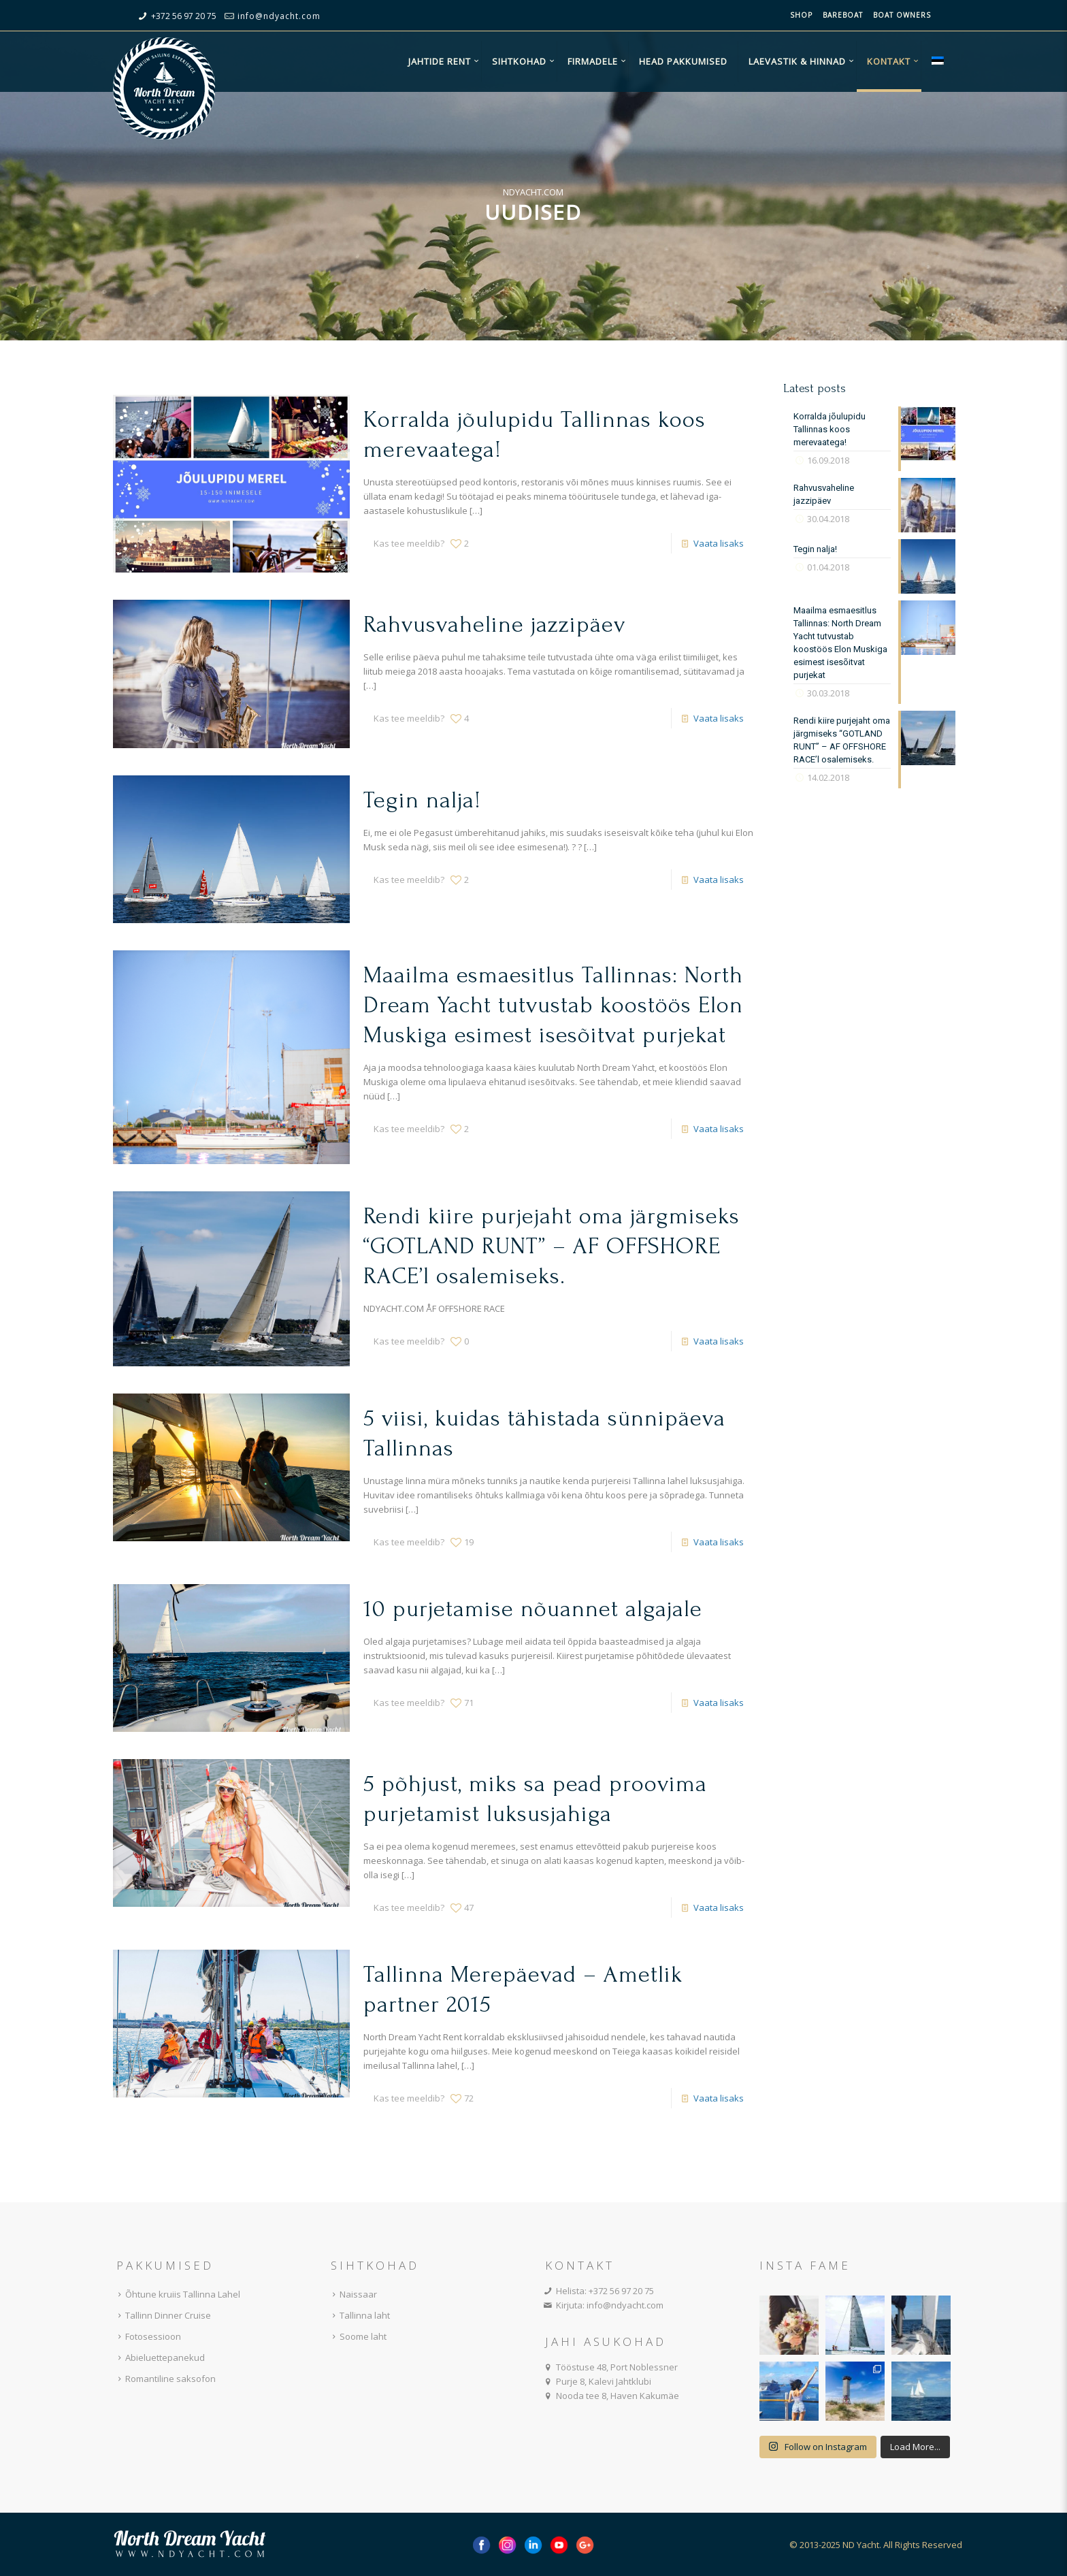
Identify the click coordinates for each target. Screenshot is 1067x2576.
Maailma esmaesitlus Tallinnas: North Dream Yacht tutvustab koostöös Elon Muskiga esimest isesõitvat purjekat (553, 1005)
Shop (801, 15)
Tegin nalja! (422, 800)
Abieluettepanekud (159, 2357)
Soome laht (357, 2336)
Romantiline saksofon (164, 2378)
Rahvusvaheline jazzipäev (494, 624)
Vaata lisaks (718, 543)
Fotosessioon (147, 2336)
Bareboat (843, 15)
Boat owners (902, 15)
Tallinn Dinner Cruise (162, 2315)
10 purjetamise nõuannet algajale (532, 1609)
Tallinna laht (358, 2315)
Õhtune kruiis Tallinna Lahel (176, 2294)
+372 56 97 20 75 (183, 16)
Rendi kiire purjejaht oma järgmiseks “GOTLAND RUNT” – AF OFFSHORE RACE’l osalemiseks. (551, 1246)
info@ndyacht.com (279, 16)
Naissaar (352, 2294)
